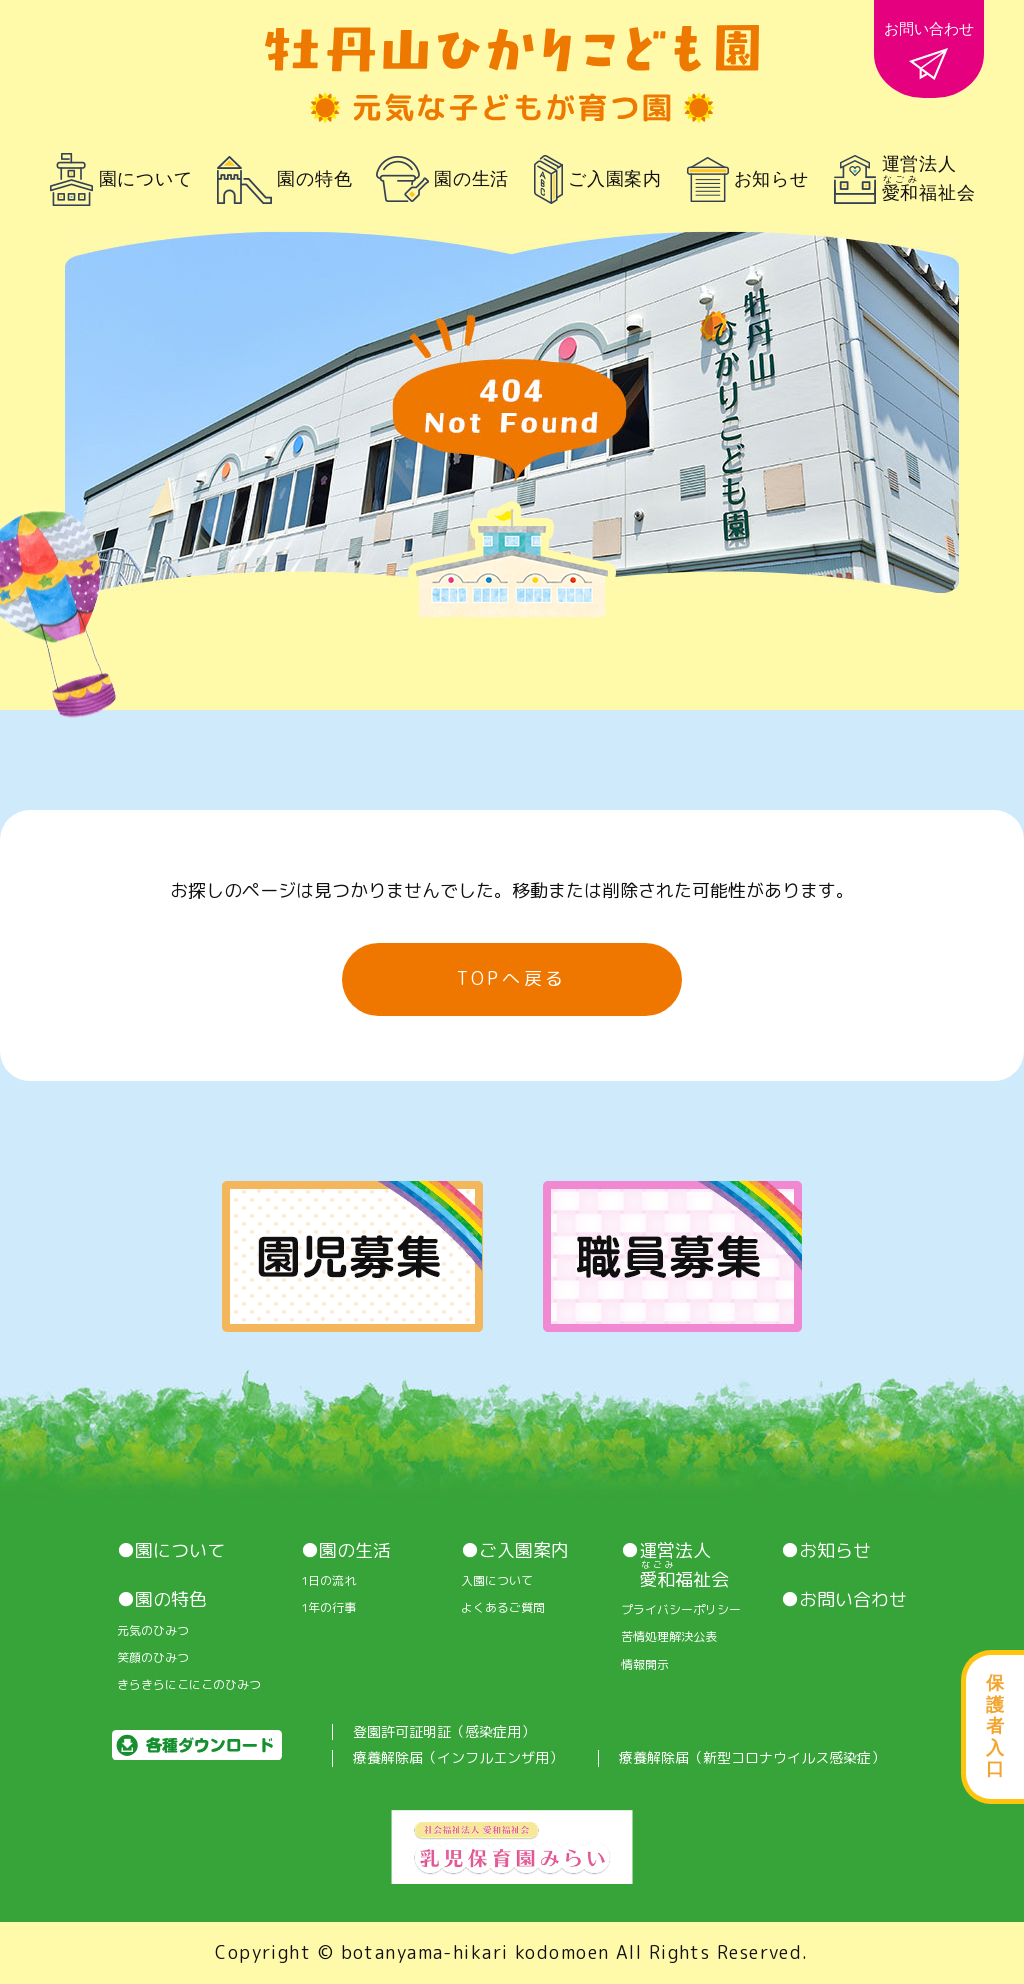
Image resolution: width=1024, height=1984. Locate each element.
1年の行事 (328, 1608)
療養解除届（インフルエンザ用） (458, 1758)
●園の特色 (162, 1600)
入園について (497, 1581)
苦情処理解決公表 (669, 1637)
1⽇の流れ (328, 1581)
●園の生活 (346, 1551)
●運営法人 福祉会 (675, 1565)
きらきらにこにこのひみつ (189, 1685)
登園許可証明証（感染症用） (444, 1732)
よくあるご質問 (503, 1608)
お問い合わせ (929, 50)
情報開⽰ (645, 1665)
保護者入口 (995, 1726)
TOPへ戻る (512, 978)
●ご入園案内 (515, 1551)
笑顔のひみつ (153, 1658)
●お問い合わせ (844, 1600)
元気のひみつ (153, 1631)
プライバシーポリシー (681, 1610)
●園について (171, 1551)
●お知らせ (826, 1551)
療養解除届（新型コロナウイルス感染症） (752, 1758)
